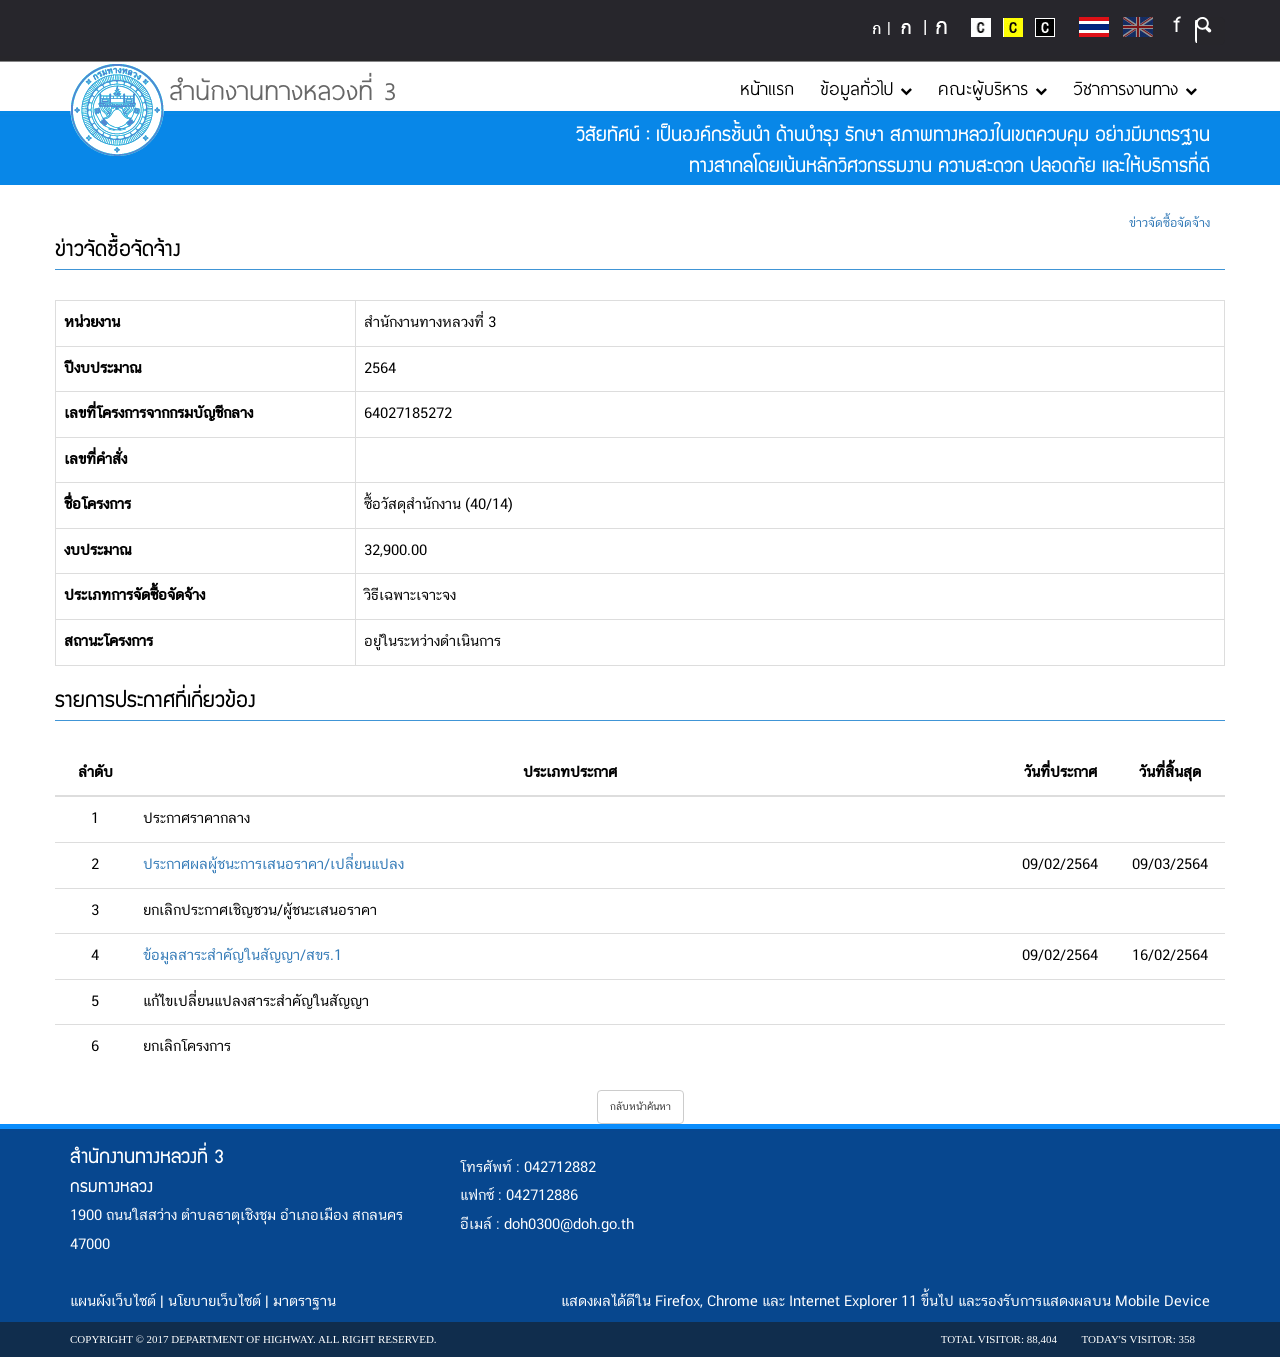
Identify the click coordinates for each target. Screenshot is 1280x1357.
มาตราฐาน (304, 1302)
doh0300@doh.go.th (569, 1225)
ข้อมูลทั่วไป (866, 88)
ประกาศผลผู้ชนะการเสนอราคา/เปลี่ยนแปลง (273, 865)
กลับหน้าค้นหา (640, 1107)
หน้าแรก (767, 88)
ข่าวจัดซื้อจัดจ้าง (1169, 223)
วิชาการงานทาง (1135, 88)
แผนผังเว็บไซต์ (113, 1302)
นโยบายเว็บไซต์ (214, 1302)
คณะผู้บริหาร (992, 88)
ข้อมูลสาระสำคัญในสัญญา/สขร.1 (242, 956)
